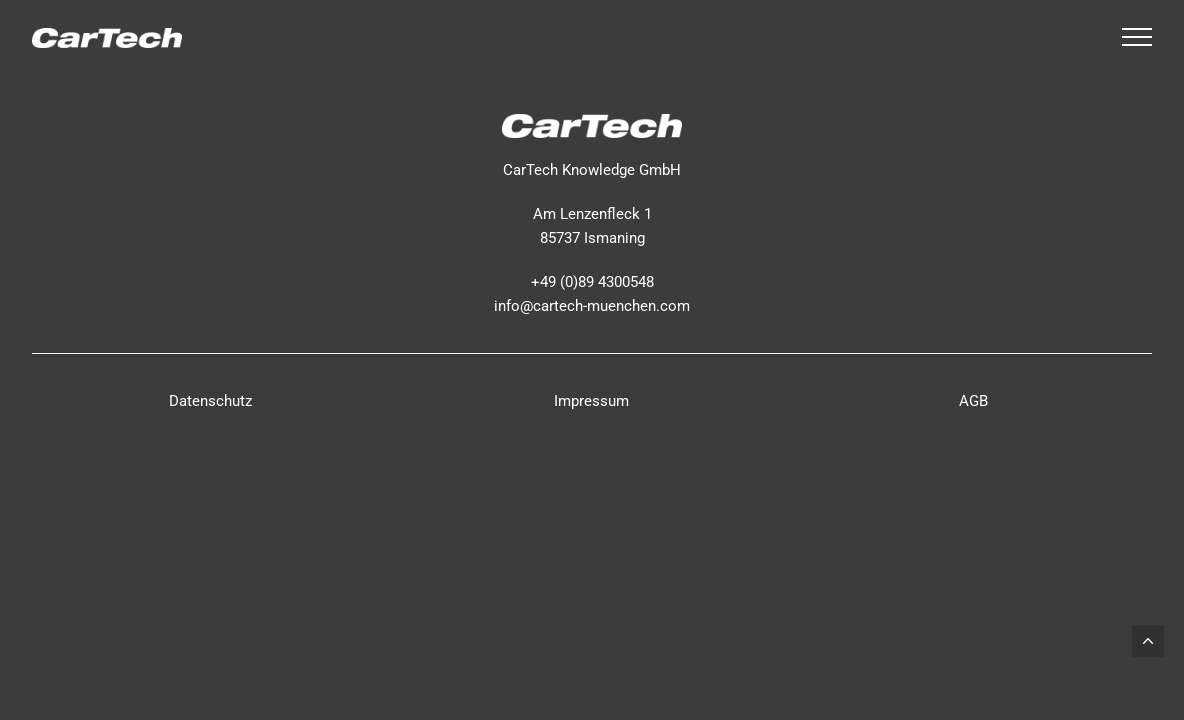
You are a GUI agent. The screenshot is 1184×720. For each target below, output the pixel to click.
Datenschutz (210, 401)
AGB (973, 401)
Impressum (591, 401)
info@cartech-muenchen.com (592, 306)
